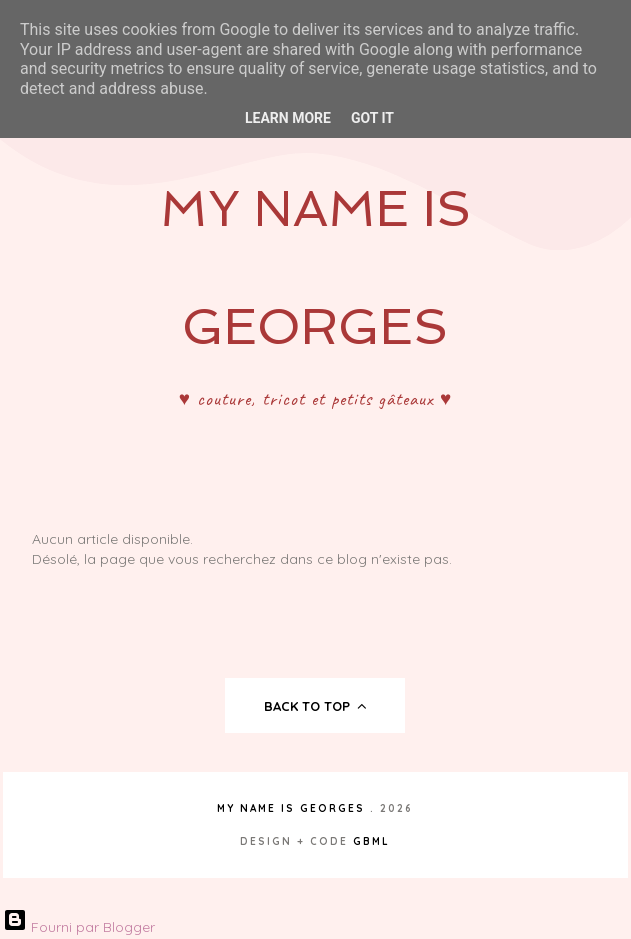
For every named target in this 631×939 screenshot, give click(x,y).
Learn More (288, 118)
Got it (372, 118)
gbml (371, 841)
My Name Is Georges (291, 808)
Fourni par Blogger (79, 927)
